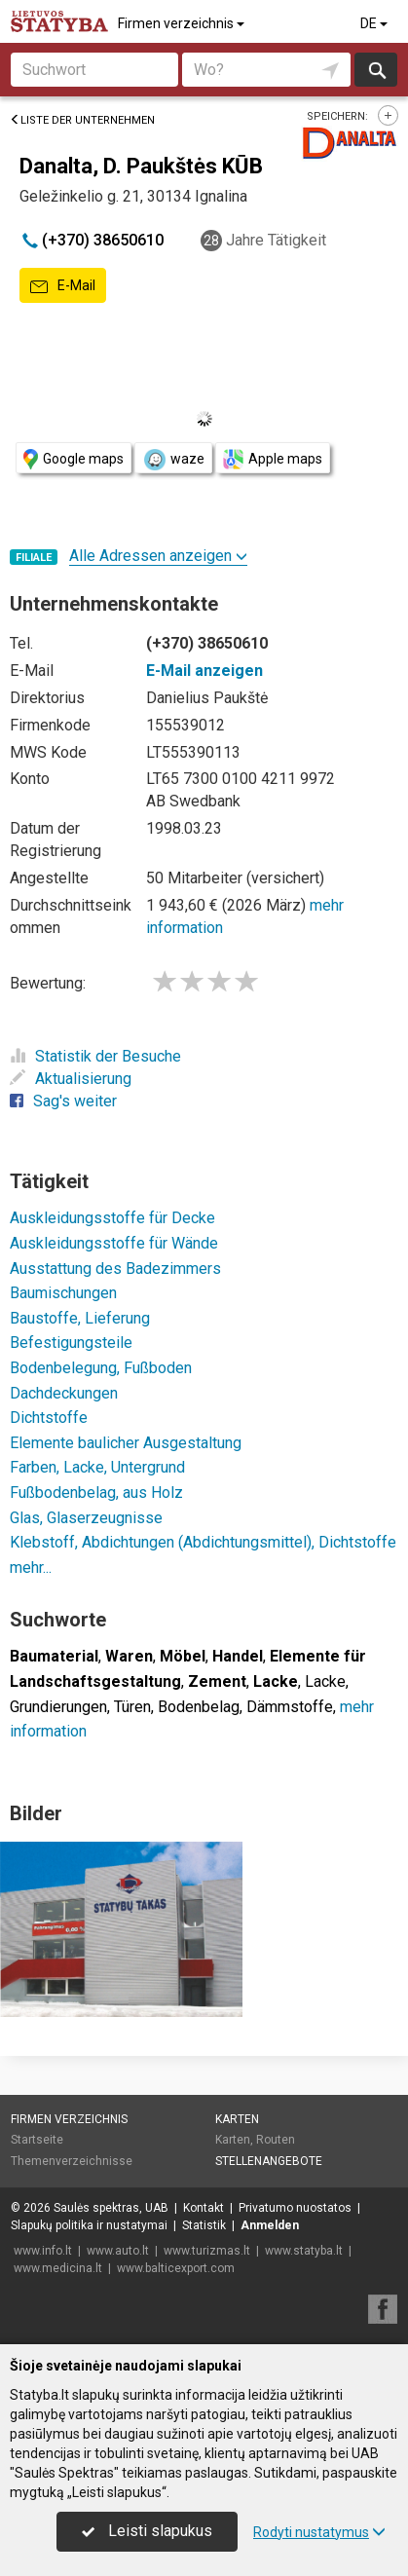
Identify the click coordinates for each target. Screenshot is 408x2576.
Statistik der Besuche (95, 1056)
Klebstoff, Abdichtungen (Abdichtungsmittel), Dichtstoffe (203, 1542)
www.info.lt (43, 2251)
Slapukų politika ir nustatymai (89, 2225)
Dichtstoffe (49, 1417)
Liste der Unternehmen (82, 120)
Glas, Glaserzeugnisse (86, 1518)
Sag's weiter (63, 1101)
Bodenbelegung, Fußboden (101, 1368)
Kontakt (203, 2208)
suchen (376, 69)
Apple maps (272, 459)
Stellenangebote (268, 2161)
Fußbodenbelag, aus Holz (96, 1492)
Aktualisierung (70, 1078)
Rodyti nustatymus (319, 2532)
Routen (275, 2140)
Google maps (73, 459)
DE (375, 23)
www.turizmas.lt (207, 2251)
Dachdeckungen (64, 1393)
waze (173, 459)
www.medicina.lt (58, 2268)
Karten (237, 2119)
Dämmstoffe (289, 1707)
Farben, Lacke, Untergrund (97, 1467)
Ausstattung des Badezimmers (115, 1268)
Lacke (325, 1681)
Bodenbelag (199, 1707)
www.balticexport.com (176, 2268)
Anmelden (270, 2225)
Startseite (37, 2140)
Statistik (204, 2225)
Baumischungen (63, 1293)
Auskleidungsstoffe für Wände (114, 1243)
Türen (132, 1707)
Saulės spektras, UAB (111, 2208)
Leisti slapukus (147, 2530)
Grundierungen (58, 1707)
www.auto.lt (118, 2251)
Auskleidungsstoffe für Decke (112, 1218)
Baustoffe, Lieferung (80, 1318)
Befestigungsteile (71, 1342)
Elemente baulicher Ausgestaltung (125, 1443)
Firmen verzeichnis (182, 23)
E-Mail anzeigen (204, 670)
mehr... (31, 1567)
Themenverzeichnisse (71, 2161)
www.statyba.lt (304, 2251)
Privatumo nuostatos (295, 2208)
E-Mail (62, 286)
